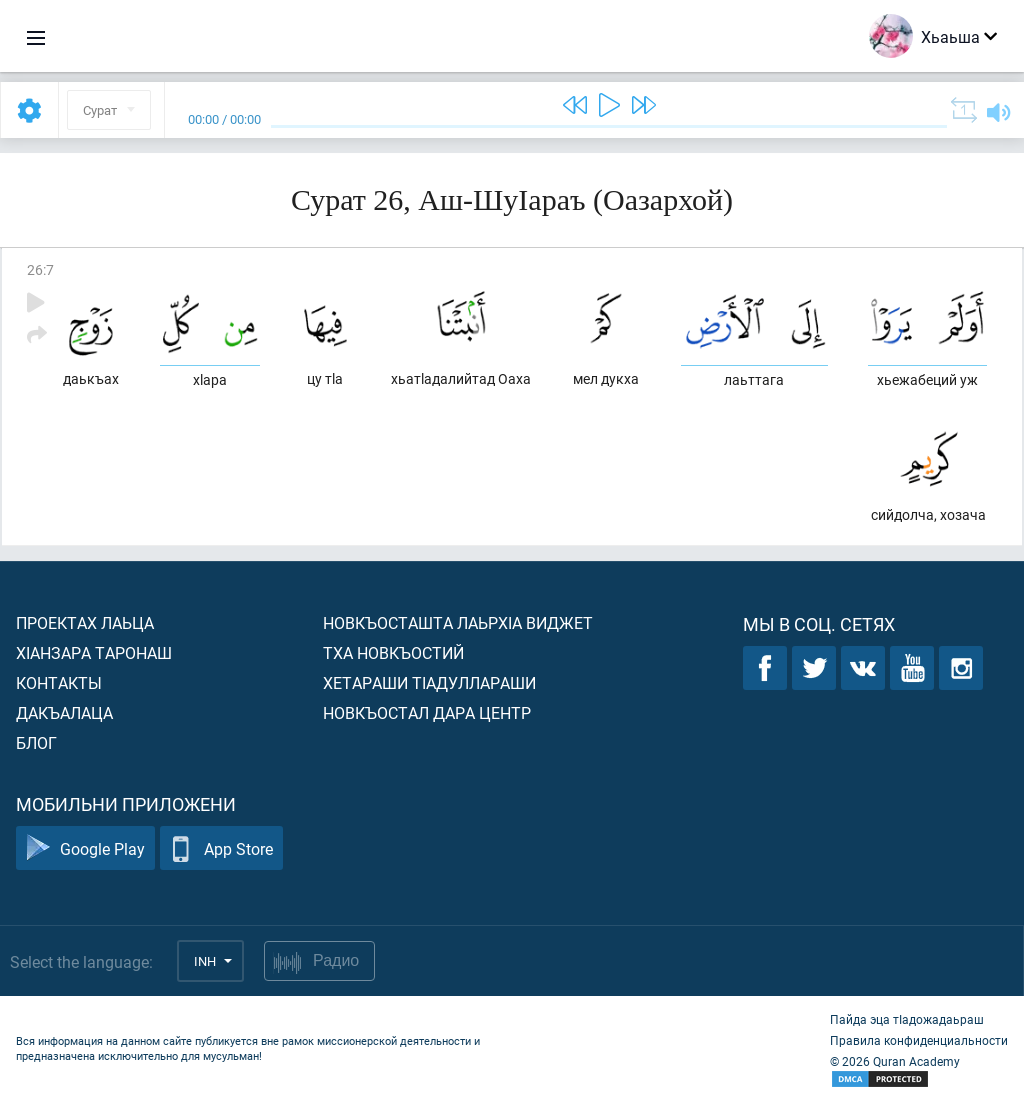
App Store (221, 848)
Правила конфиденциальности (919, 1040)
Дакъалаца (64, 712)
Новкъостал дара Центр (427, 712)
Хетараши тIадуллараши (429, 682)
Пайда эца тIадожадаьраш (907, 1019)
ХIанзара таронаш (94, 652)
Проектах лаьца (85, 622)
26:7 (40, 269)
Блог (36, 742)
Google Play (85, 848)
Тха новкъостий (393, 652)
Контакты (59, 682)
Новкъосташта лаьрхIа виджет (458, 622)
